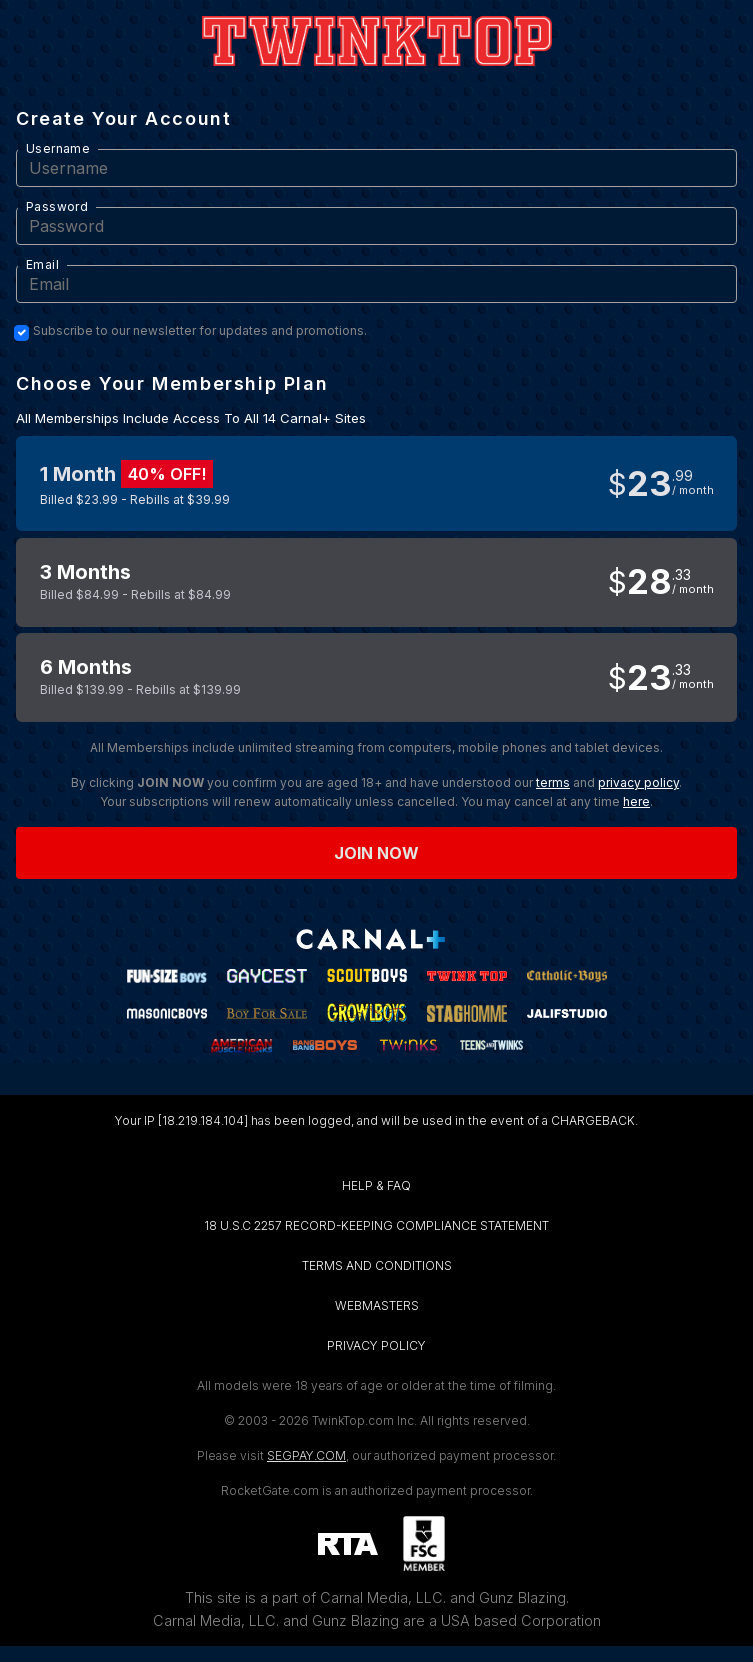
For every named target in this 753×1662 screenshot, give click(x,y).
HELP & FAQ (376, 1185)
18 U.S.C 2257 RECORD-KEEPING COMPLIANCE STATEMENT (376, 1225)
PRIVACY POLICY (376, 1345)
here (636, 801)
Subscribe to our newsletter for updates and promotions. (200, 331)
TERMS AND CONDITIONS (377, 1265)
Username (58, 148)
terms (553, 782)
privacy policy (638, 782)
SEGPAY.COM (306, 1455)
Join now (377, 853)
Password (57, 206)
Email (42, 264)
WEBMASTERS (377, 1305)
